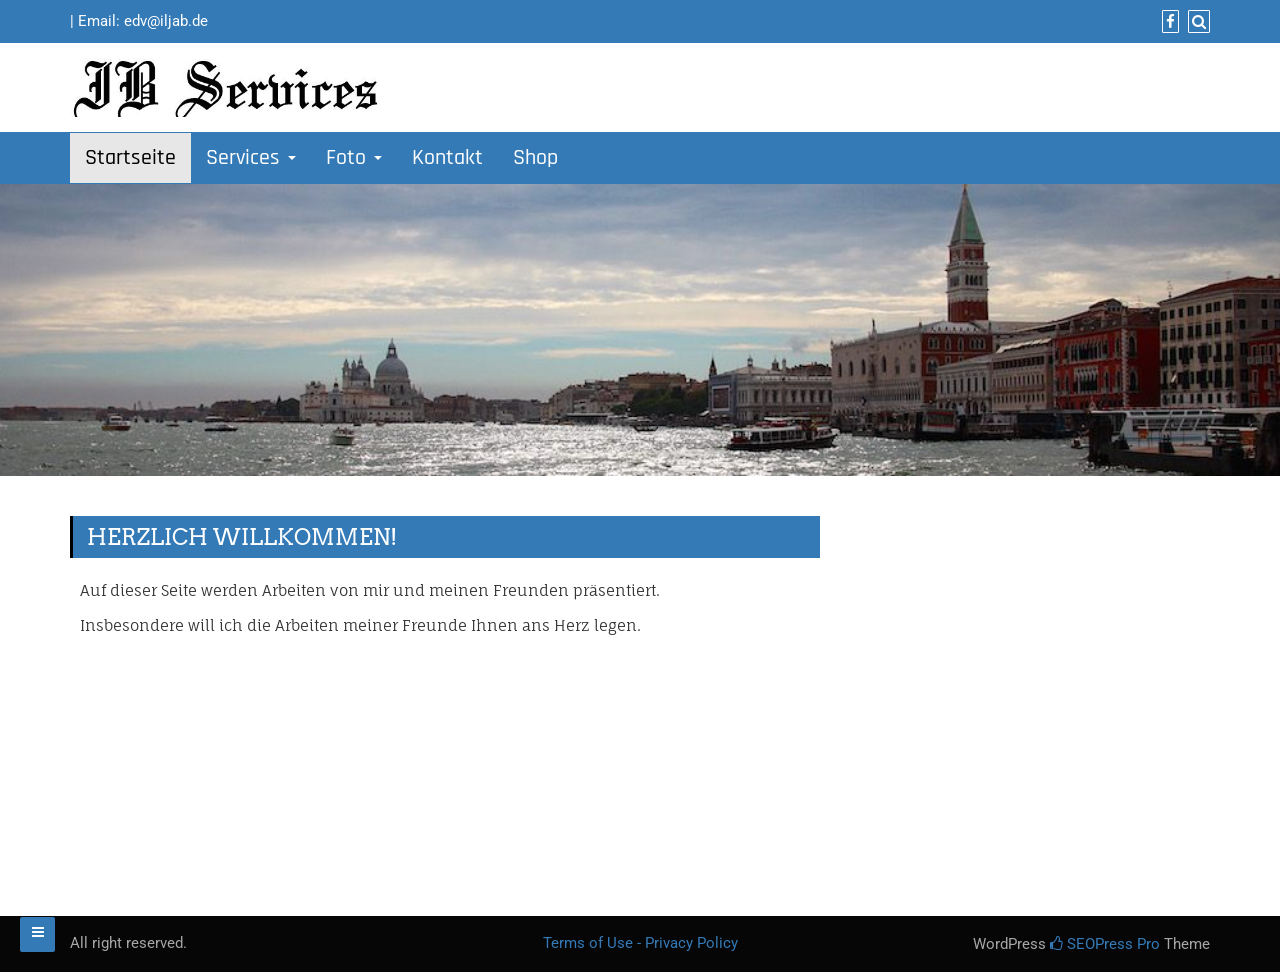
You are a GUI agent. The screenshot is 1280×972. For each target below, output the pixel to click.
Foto (354, 158)
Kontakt (447, 158)
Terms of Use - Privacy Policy (640, 943)
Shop (535, 158)
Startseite (130, 158)
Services (251, 158)
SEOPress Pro (1105, 944)
